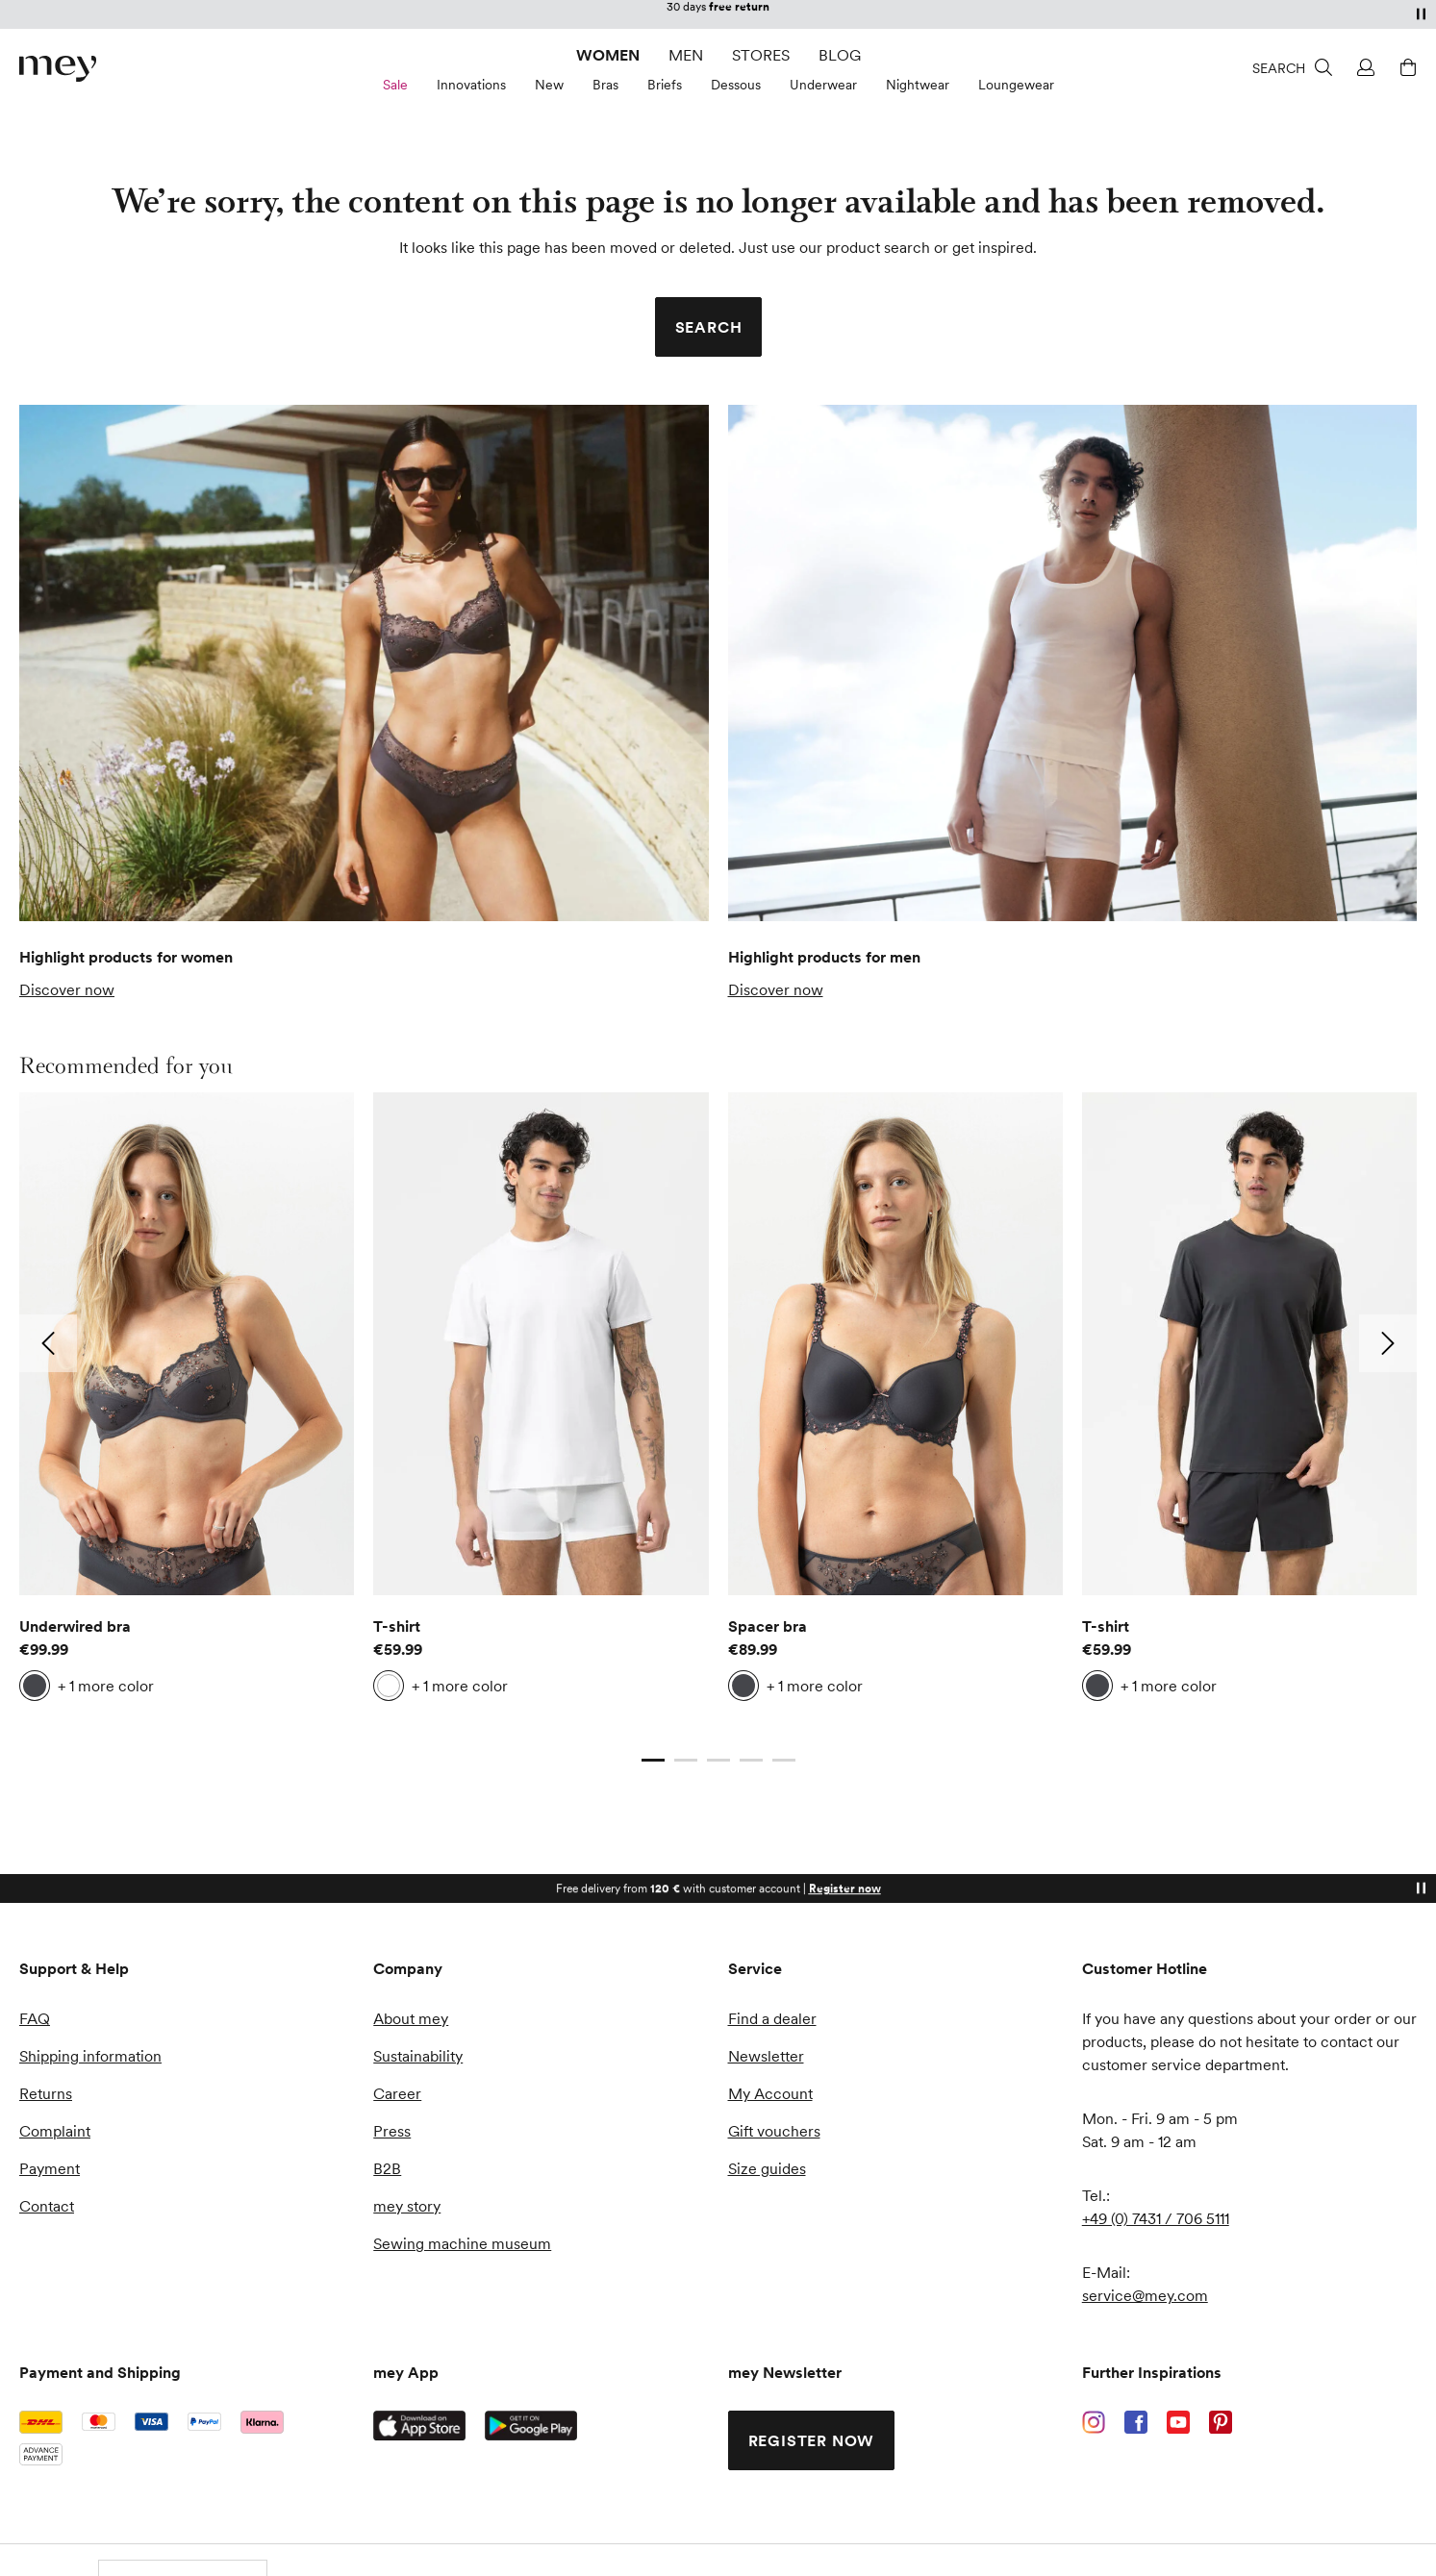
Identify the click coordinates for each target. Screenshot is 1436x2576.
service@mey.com (1145, 2295)
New (549, 84)
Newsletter (766, 2055)
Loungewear (1016, 84)
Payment (49, 2168)
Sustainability (418, 2055)
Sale (395, 84)
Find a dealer (772, 2018)
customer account (798, 14)
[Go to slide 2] (685, 1760)
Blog (840, 54)
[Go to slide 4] (751, 1760)
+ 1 (106, 1685)
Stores (761, 54)
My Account (770, 2093)
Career (397, 2093)
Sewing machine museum (462, 2243)
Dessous (736, 84)
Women (608, 54)
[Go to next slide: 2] (1388, 1343)
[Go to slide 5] (783, 1760)
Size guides (767, 2168)
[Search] (1292, 67)
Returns (45, 2093)
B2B (387, 2168)
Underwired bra (75, 1626)
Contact (46, 2205)
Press (392, 2130)
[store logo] (57, 69)
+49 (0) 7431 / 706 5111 (1155, 2218)
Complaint (54, 2130)
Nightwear (917, 84)
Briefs (664, 84)
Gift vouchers (774, 2130)
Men (685, 54)
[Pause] (1420, 13)
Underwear (823, 84)
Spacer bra (767, 1626)
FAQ (34, 2018)
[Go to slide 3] (718, 1760)
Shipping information (90, 2055)
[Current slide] (653, 1760)
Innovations (471, 84)
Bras (605, 84)
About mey (410, 2018)
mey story (407, 2205)
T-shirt (396, 1626)
